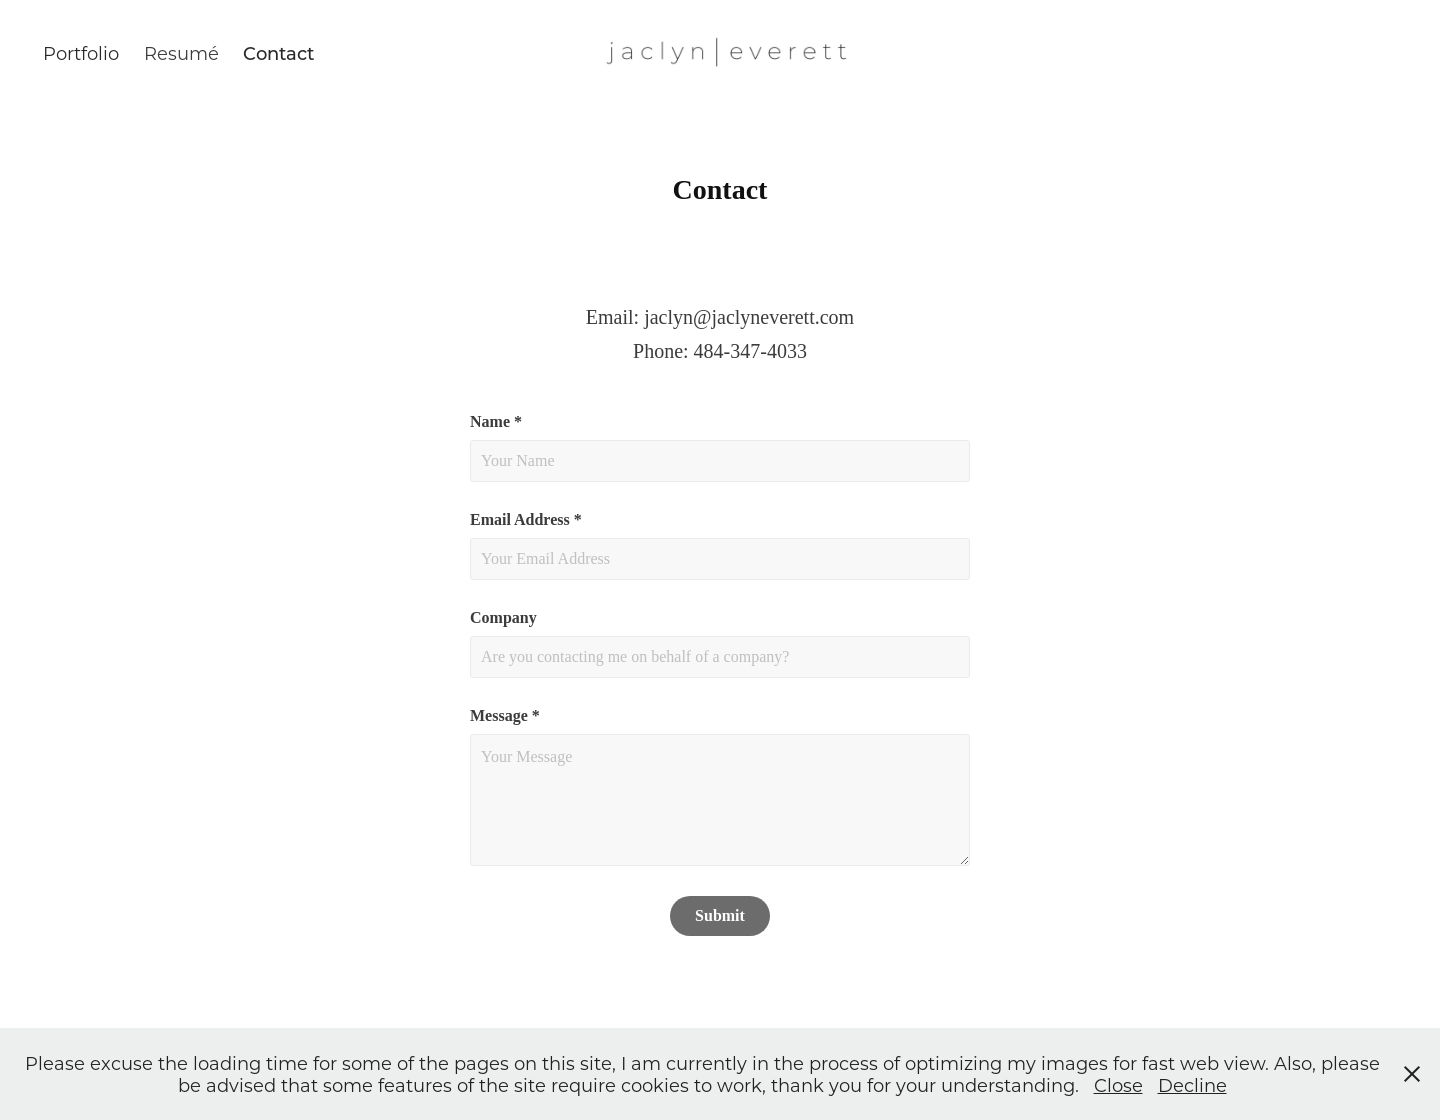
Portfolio (81, 53)
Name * (496, 422)
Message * (505, 716)
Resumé (181, 53)
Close (1118, 1085)
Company (503, 618)
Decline (1192, 1085)
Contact (278, 53)
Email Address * (526, 520)
